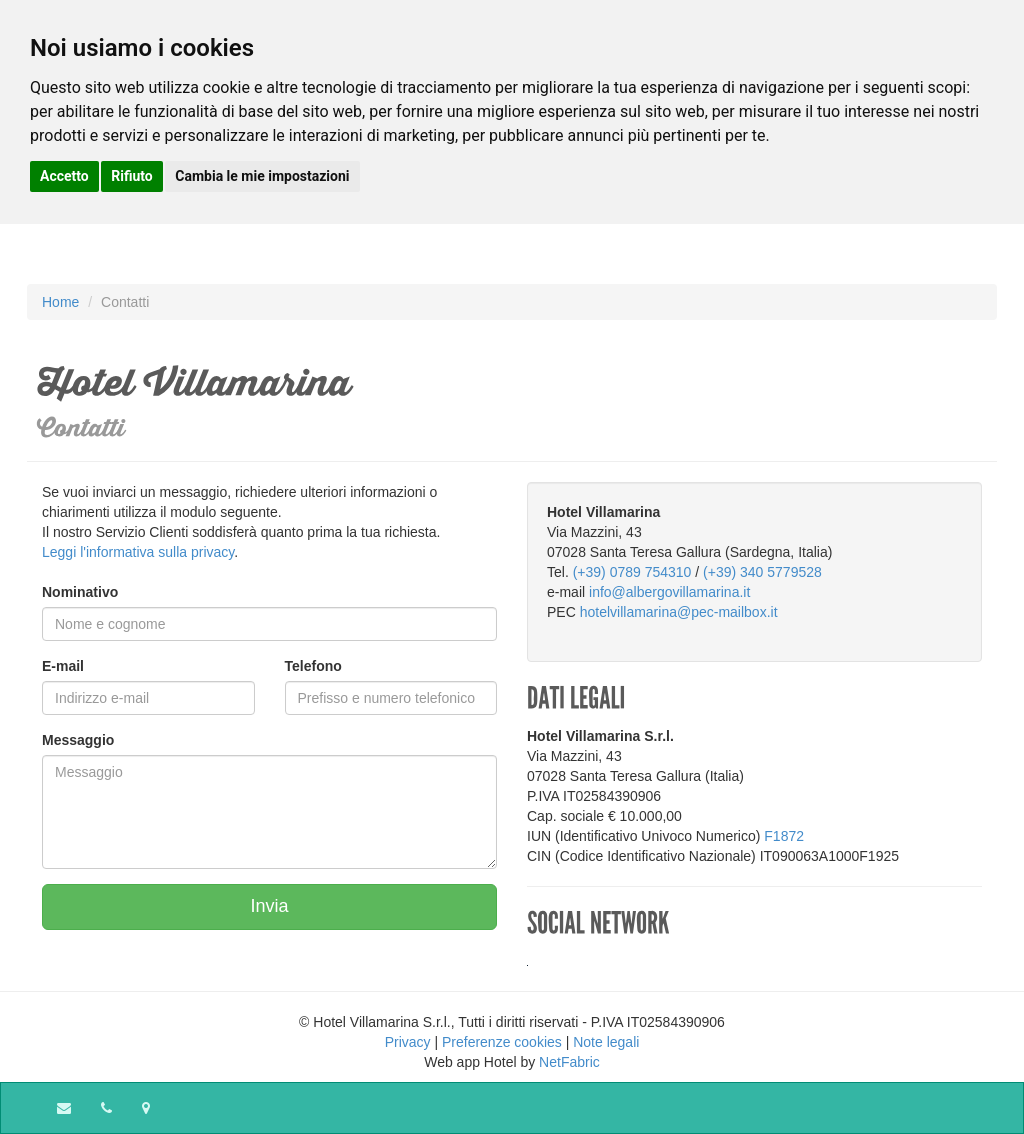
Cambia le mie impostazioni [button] (262, 176)
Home (60, 302)
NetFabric (569, 1062)
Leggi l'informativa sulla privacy (138, 552)
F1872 (784, 836)
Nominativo (80, 592)
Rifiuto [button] (132, 176)
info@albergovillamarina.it (669, 592)
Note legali (606, 1042)
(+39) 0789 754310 (632, 572)
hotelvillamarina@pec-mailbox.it (679, 612)
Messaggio (78, 740)
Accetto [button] (64, 176)
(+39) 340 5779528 (762, 572)
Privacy (408, 1042)
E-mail (63, 666)
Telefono (313, 666)
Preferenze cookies (502, 1042)
